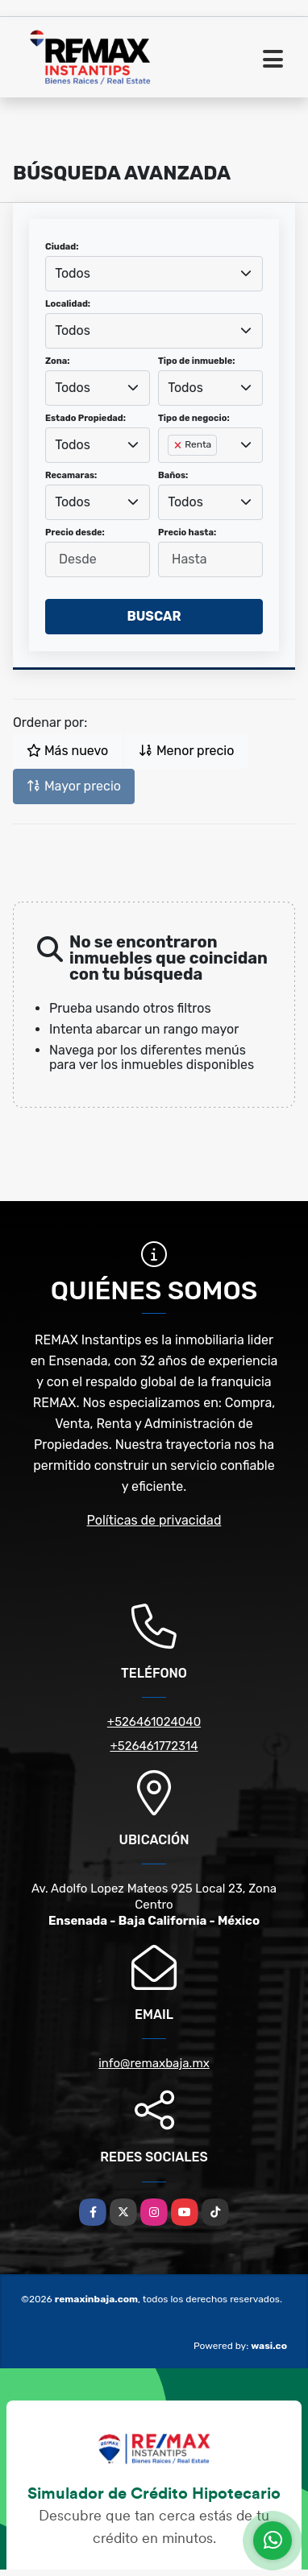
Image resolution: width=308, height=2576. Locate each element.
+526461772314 (154, 1746)
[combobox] (154, 273)
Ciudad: (62, 247)
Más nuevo (67, 750)
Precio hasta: (187, 532)
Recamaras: (71, 475)
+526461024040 (154, 1722)
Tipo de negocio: (194, 418)
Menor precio (186, 750)
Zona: (57, 361)
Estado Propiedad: (85, 418)
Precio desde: (75, 532)
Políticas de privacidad (154, 1520)
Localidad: (67, 304)
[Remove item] (179, 445)
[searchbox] (172, 470)
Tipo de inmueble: (196, 361)
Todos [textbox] (72, 273)
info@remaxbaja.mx (154, 2063)
